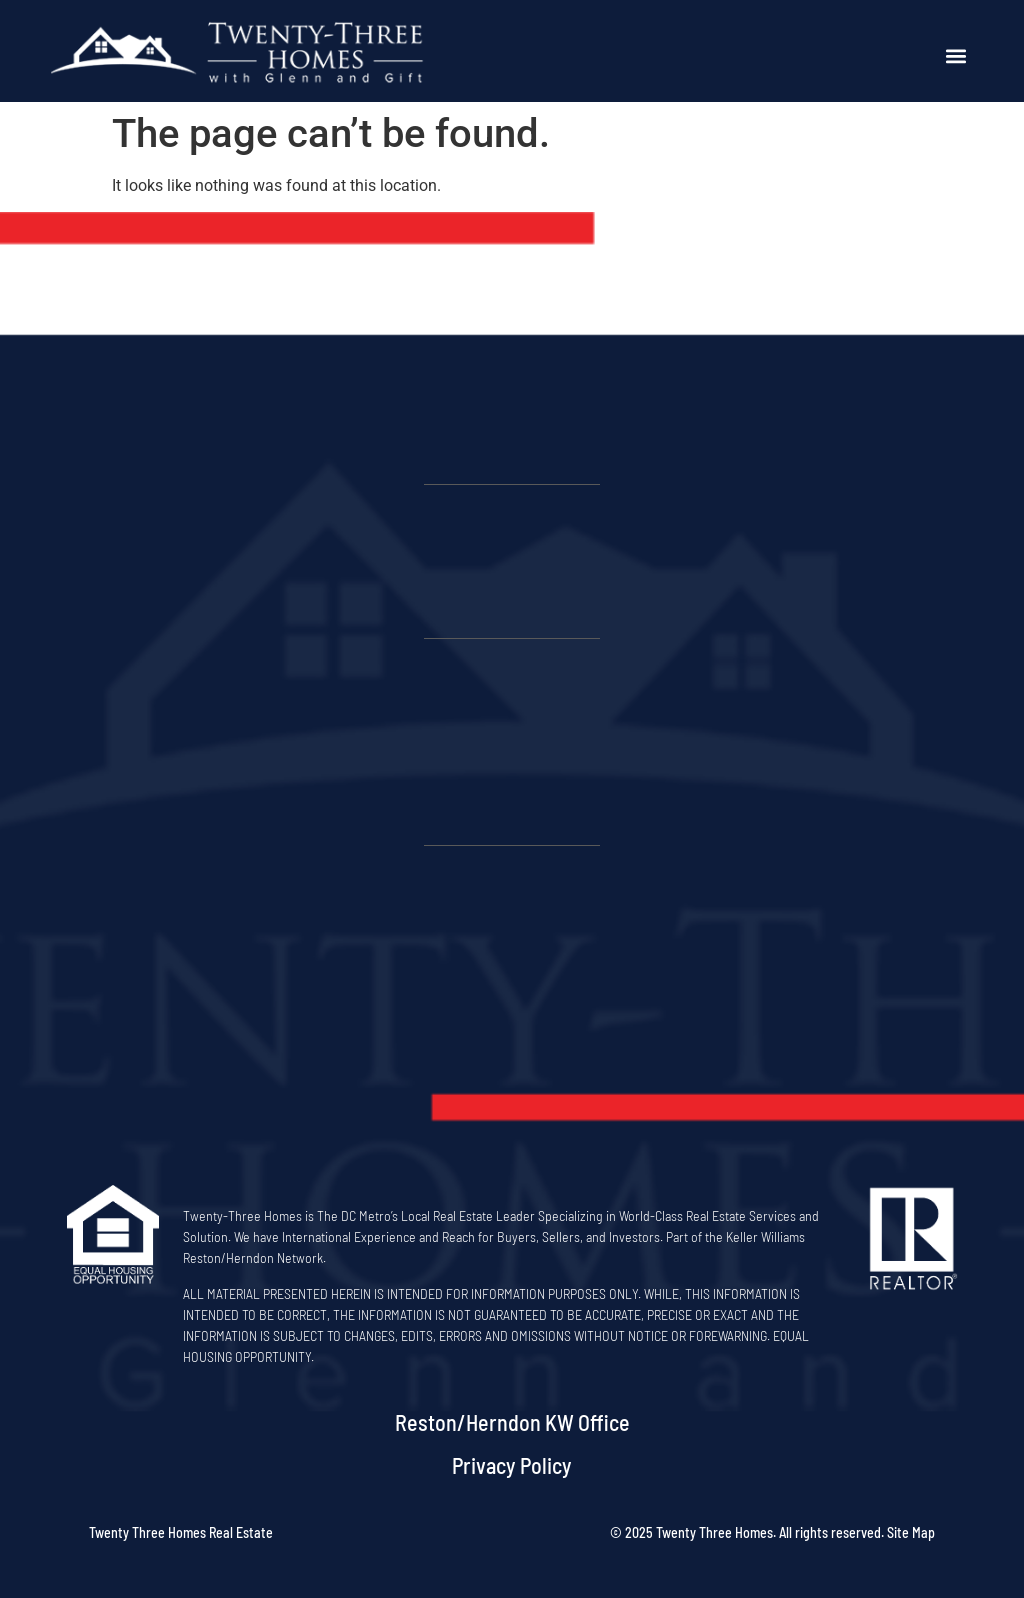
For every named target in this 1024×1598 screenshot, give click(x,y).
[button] (956, 56)
